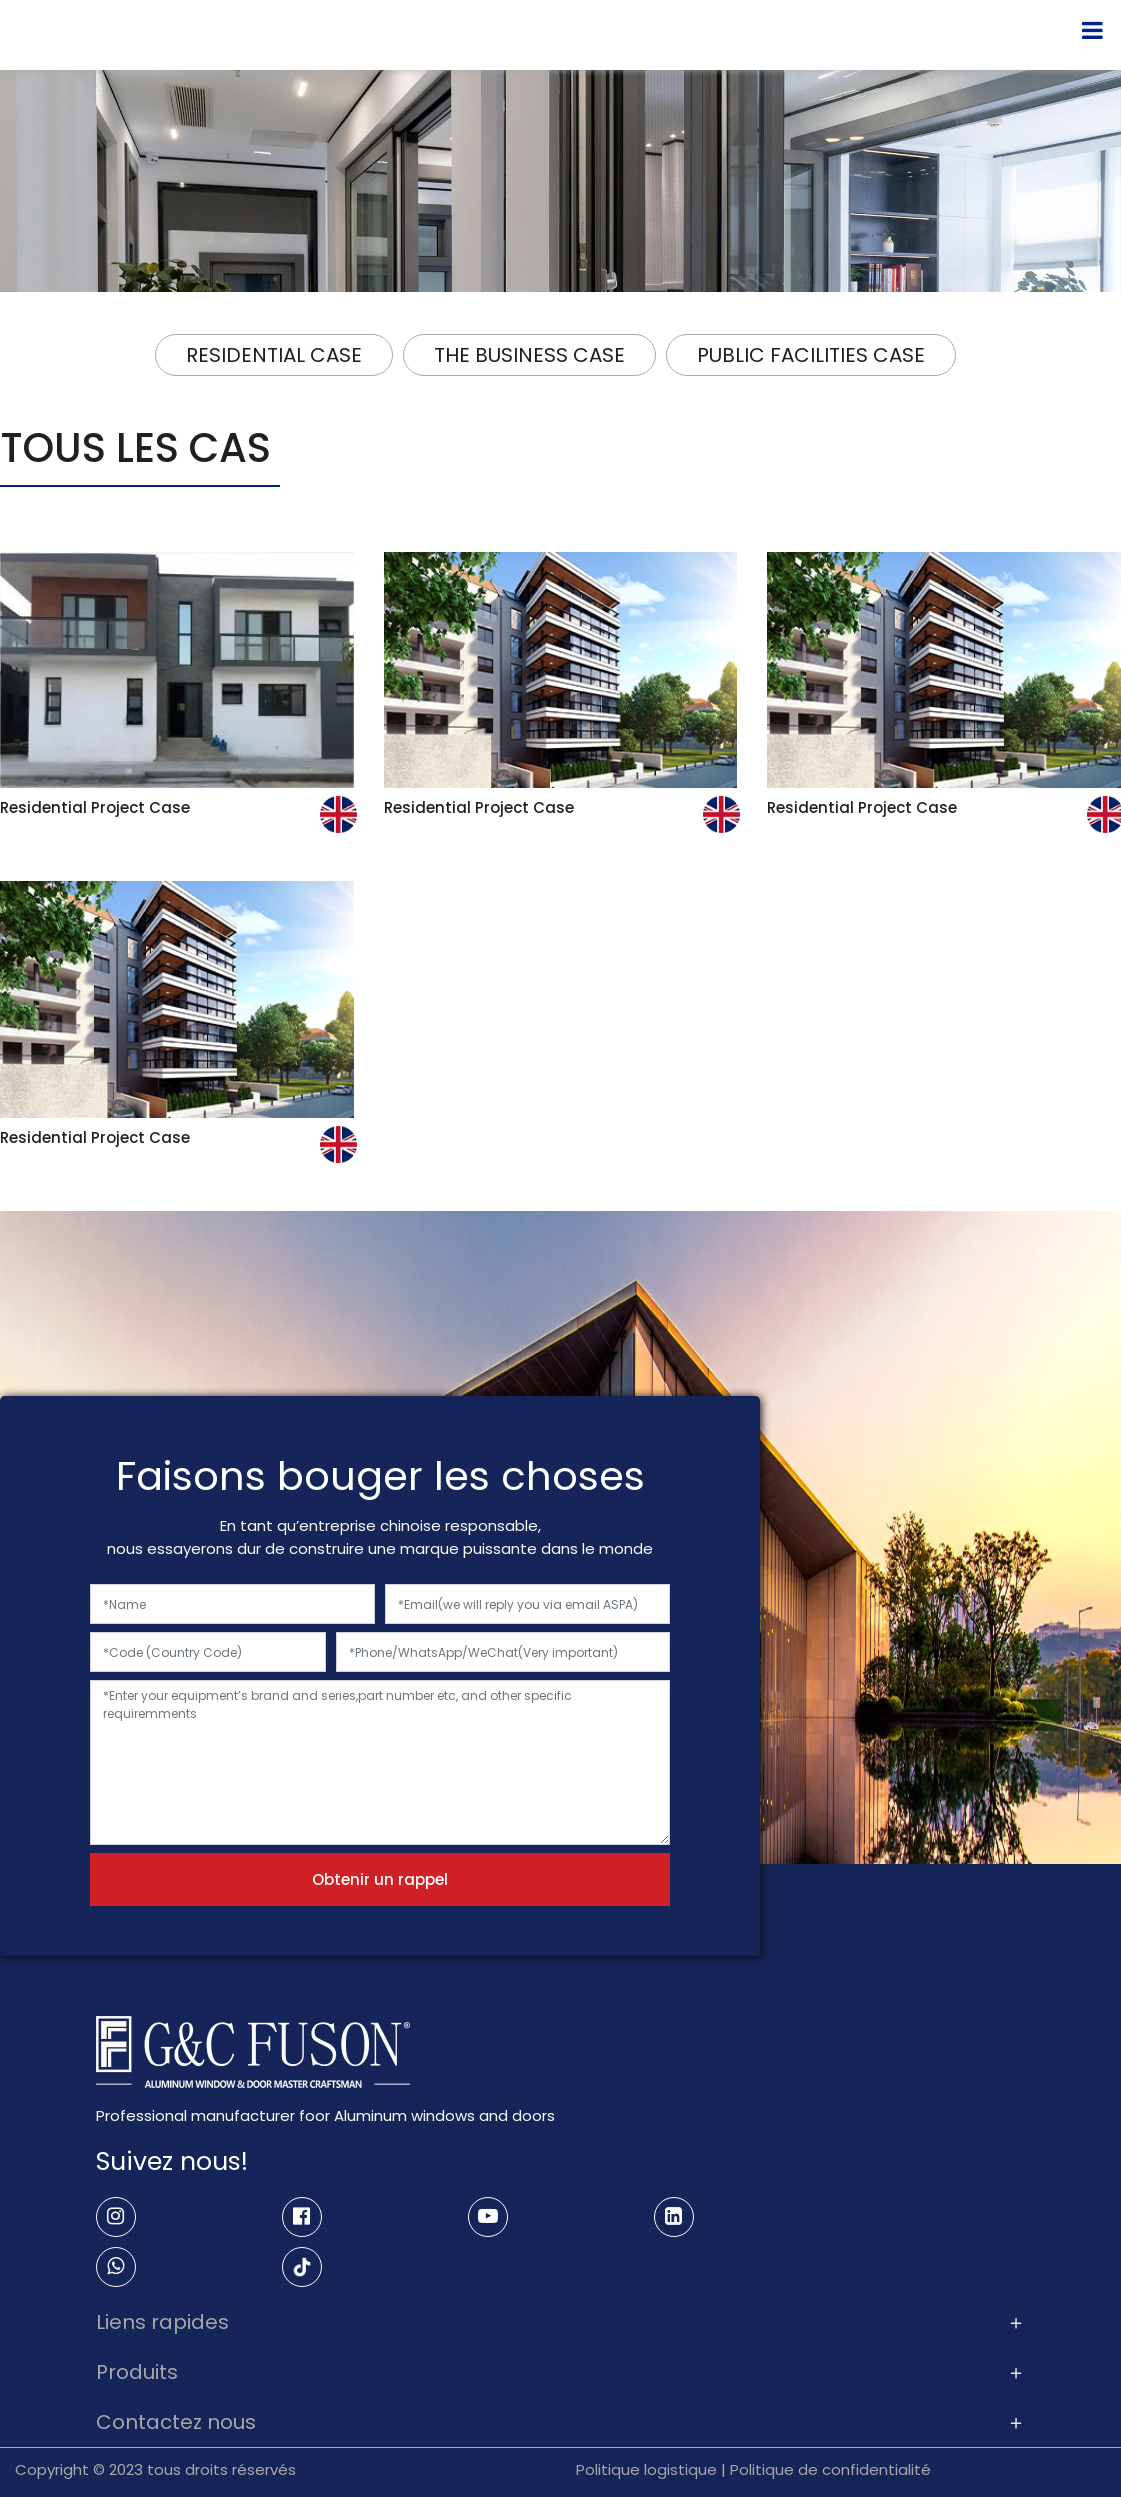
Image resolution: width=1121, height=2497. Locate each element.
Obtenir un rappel (380, 1879)
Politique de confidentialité (830, 2469)
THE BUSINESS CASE (529, 355)
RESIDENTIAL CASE (274, 355)
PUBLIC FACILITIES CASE (811, 355)
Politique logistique (646, 2469)
